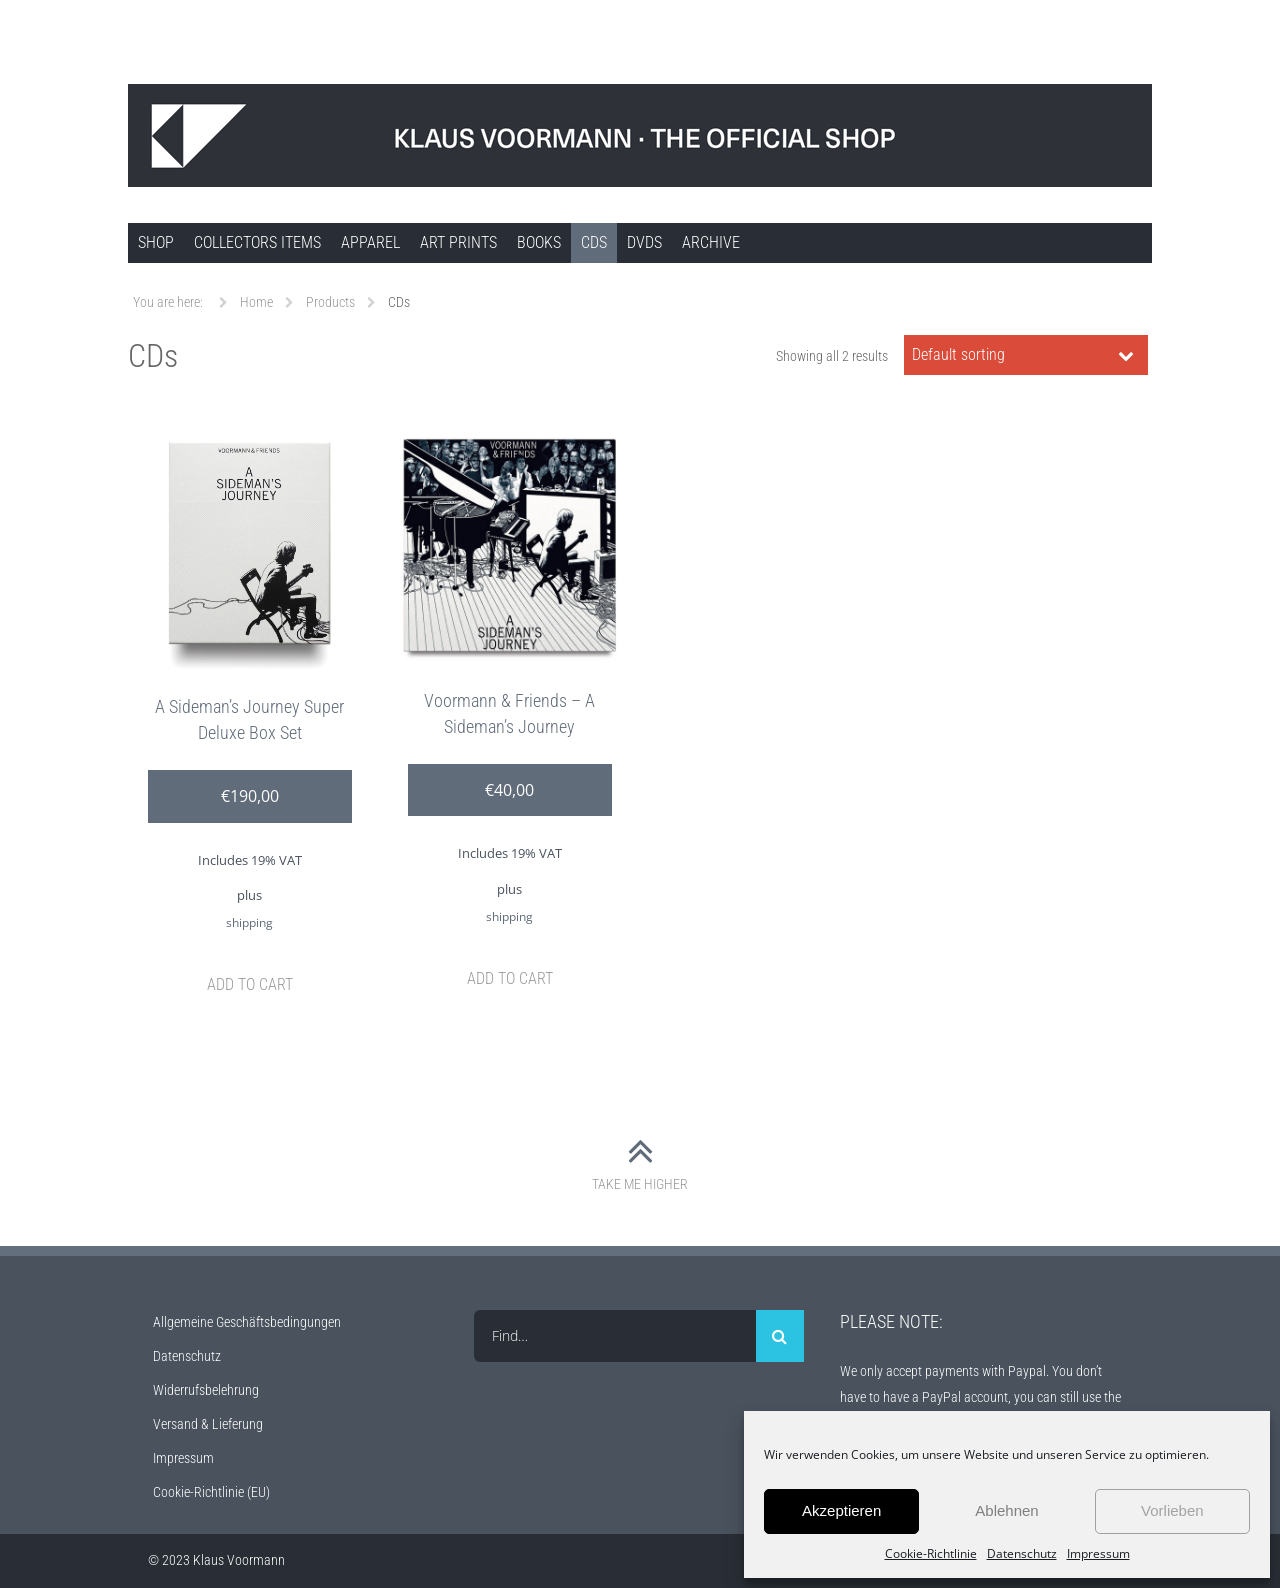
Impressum (1098, 1553)
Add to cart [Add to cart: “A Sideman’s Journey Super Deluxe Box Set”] (250, 984)
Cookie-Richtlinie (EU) (211, 1492)
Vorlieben (1172, 1510)
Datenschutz (1022, 1553)
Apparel (370, 242)
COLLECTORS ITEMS (257, 242)
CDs (594, 242)
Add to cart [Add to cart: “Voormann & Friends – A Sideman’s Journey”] (510, 978)
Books (539, 242)
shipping (249, 922)
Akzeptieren (841, 1510)
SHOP (156, 242)
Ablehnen (1006, 1510)
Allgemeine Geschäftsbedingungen (247, 1322)
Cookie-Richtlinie (931, 1553)
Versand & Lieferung (208, 1424)
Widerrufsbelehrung (206, 1390)
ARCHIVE (711, 242)
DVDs (644, 242)
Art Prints (458, 242)
